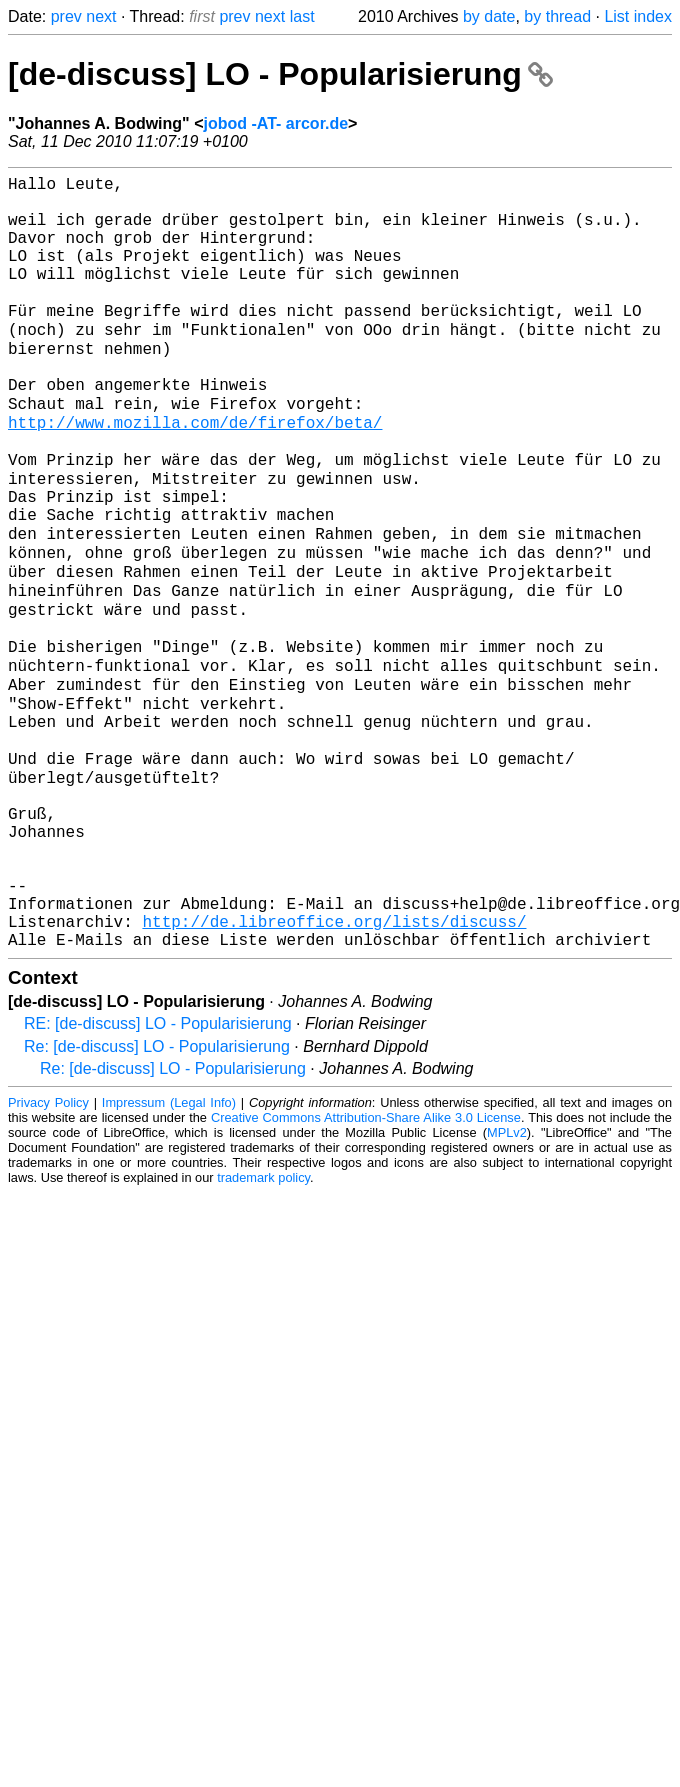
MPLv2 (507, 1282)
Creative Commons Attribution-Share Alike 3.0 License (366, 1267)
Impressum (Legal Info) (169, 1252)
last (302, 16)
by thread (557, 16)
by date (489, 16)
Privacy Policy (48, 1252)
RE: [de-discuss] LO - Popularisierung (158, 1173)
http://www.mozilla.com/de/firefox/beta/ (195, 473)
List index (638, 16)
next (101, 16)
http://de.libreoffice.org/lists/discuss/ (334, 1067)
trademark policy (263, 1327)
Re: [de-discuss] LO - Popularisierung (157, 1196)
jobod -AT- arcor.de (275, 123)
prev (66, 16)
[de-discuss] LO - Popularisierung (280, 74)
